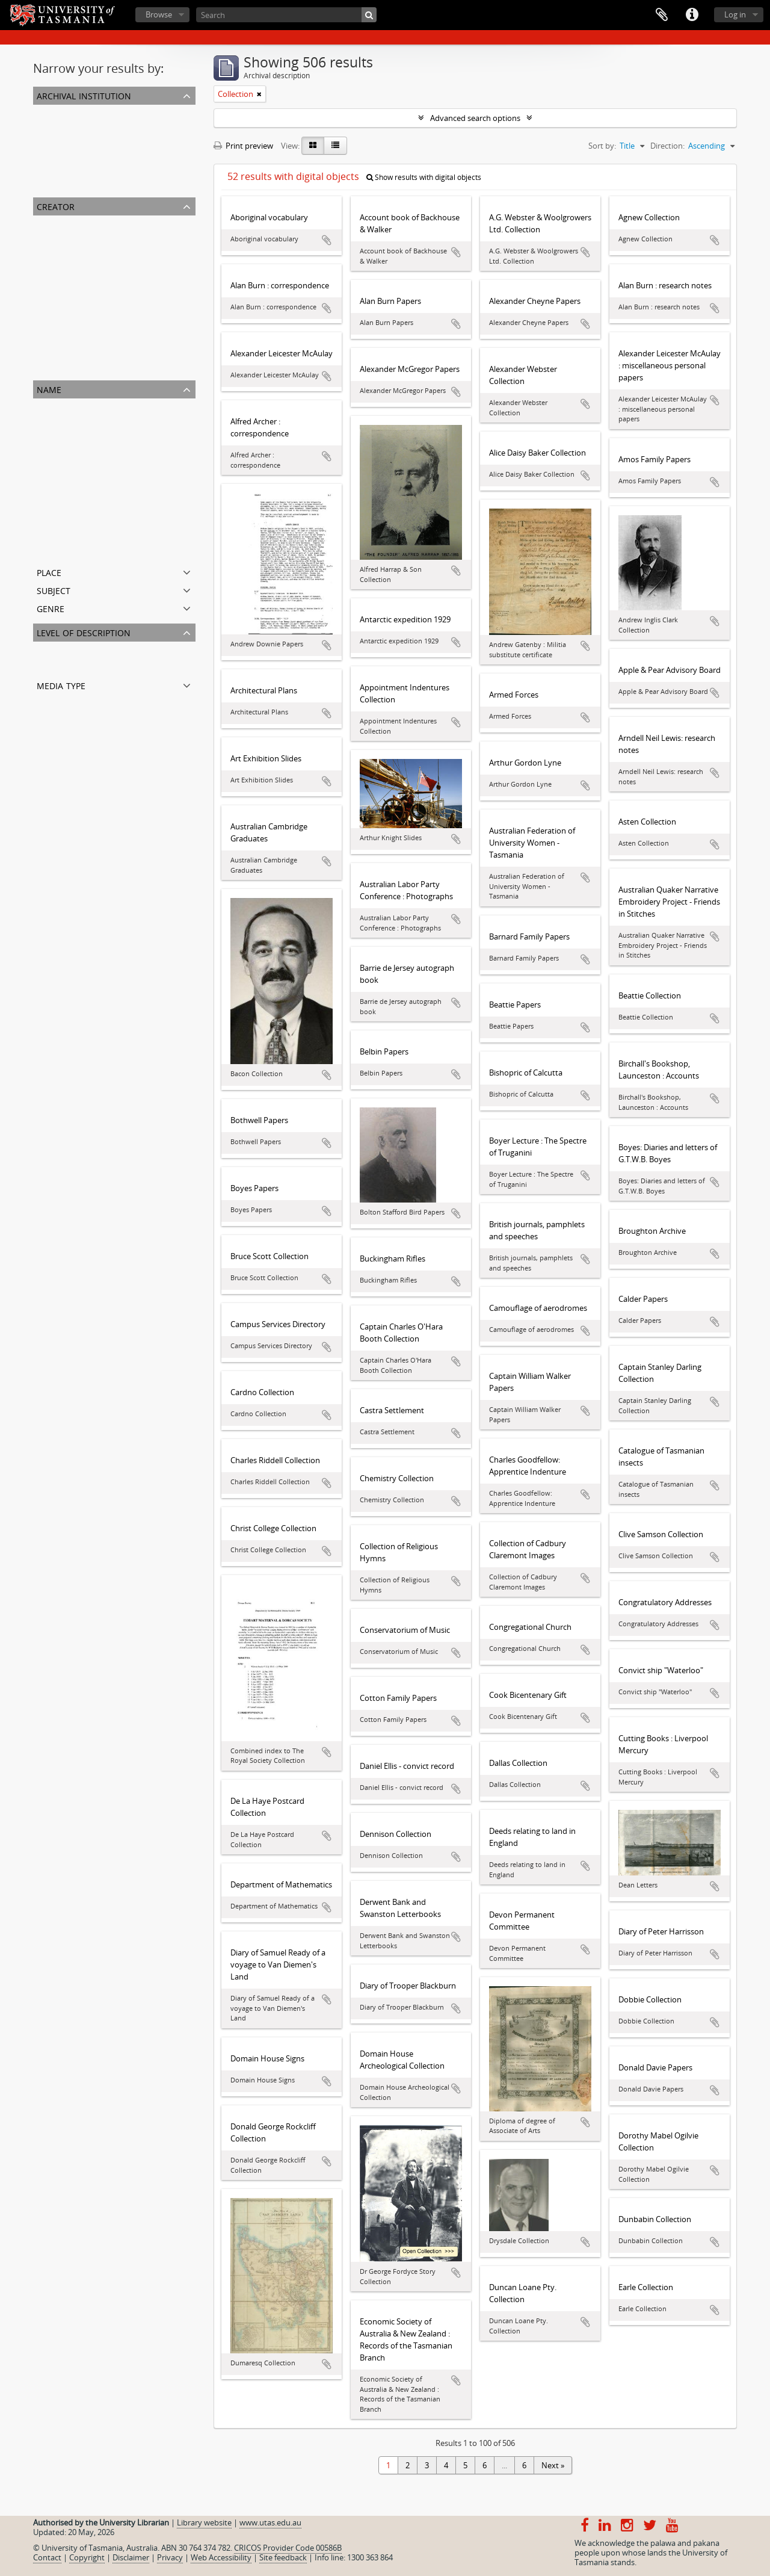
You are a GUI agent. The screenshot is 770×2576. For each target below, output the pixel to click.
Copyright (87, 2557)
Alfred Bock (55, 420)
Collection (53, 663)
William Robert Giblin (72, 550)
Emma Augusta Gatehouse (83, 535)
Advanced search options (475, 118)
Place (49, 571)
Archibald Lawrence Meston (85, 367)
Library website (204, 2522)
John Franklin (58, 294)
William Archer (61, 477)
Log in (735, 14)
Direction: (667, 145)
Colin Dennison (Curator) (79, 309)
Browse (159, 14)
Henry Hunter (60, 434)
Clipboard (662, 15)
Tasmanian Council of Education (92, 449)
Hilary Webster (61, 338)
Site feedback (283, 2557)
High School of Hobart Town (86, 492)
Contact (47, 2557)
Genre (50, 607)
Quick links (692, 15)
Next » (552, 2465)
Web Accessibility (221, 2557)
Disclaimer (130, 2557)
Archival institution (84, 95)
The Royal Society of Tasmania (89, 280)
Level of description (84, 632)
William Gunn (59, 506)
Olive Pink (53, 352)
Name (49, 388)
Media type (61, 685)
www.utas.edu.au (270, 2522)
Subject (53, 589)
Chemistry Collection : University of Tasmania (115, 184)
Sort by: (602, 145)
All (39, 112)
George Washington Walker (84, 266)
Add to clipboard (327, 240)
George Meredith (65, 323)
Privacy (170, 2557)
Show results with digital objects (423, 177)
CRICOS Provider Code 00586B (288, 2547)
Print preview (243, 145)
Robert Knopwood (68, 251)
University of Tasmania (76, 237)
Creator (56, 205)
